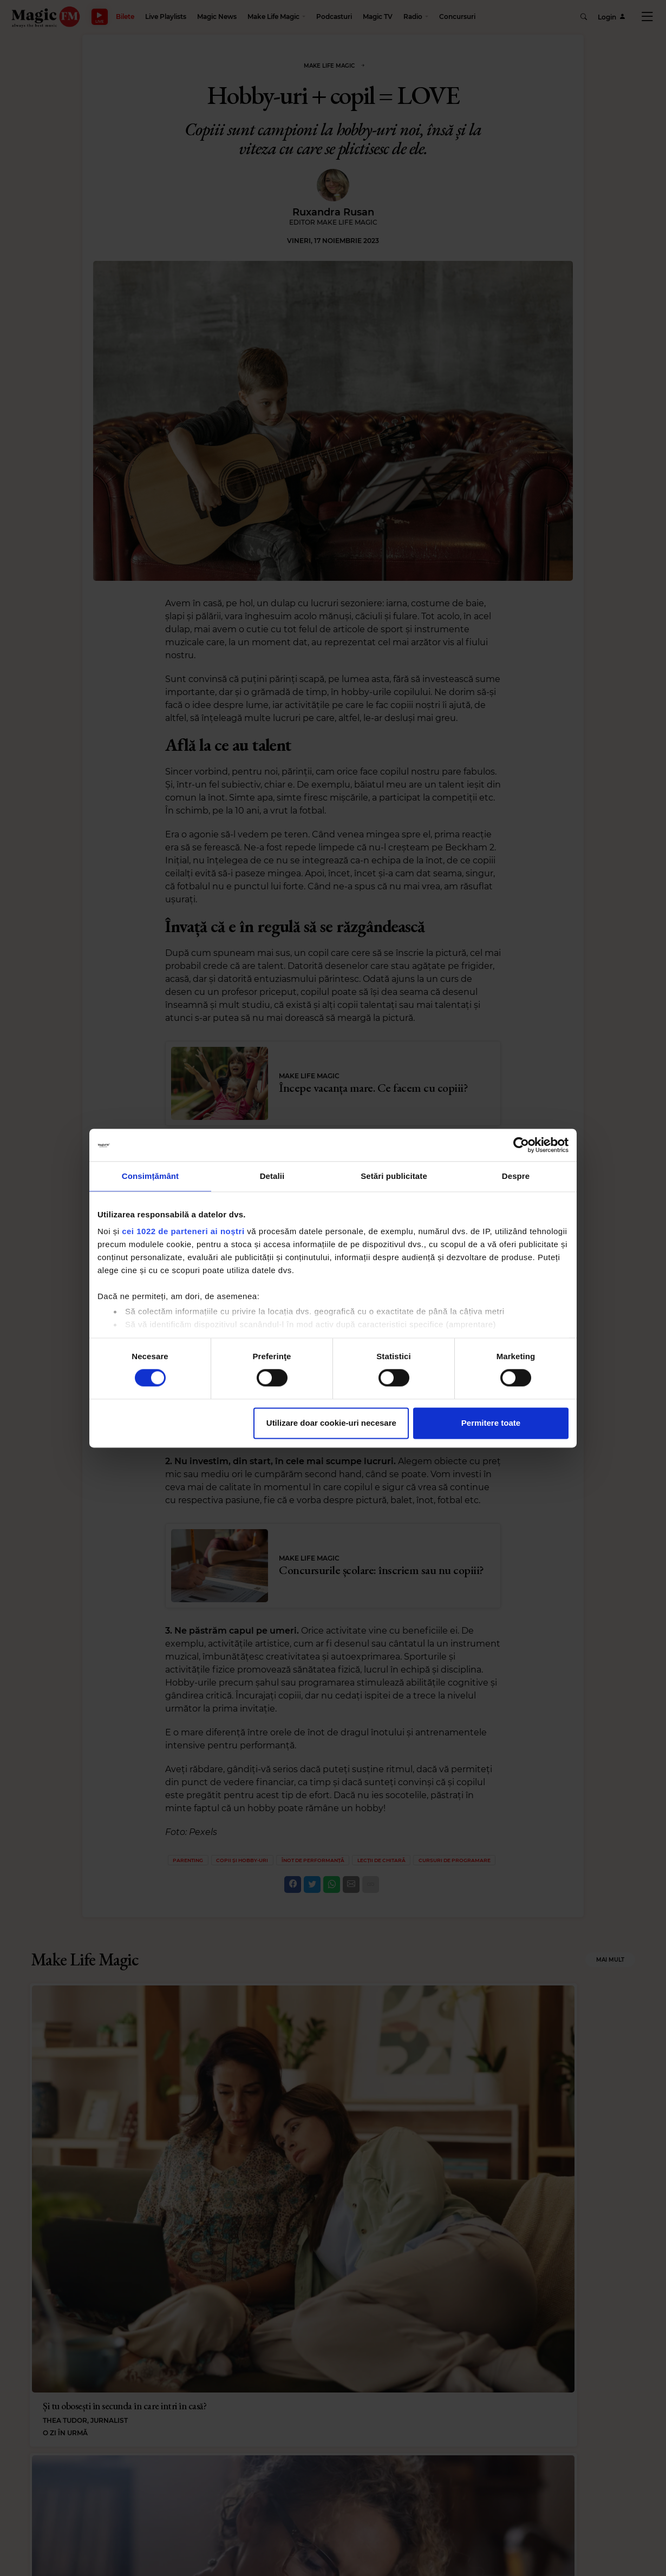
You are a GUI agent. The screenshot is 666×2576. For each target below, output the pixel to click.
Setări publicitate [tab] (394, 1176)
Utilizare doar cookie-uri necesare (331, 1422)
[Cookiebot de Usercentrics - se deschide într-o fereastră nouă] (521, 1145)
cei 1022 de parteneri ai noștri (183, 1231)
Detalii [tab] (272, 1176)
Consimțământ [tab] (150, 1176)
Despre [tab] (516, 1176)
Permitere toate (490, 1422)
